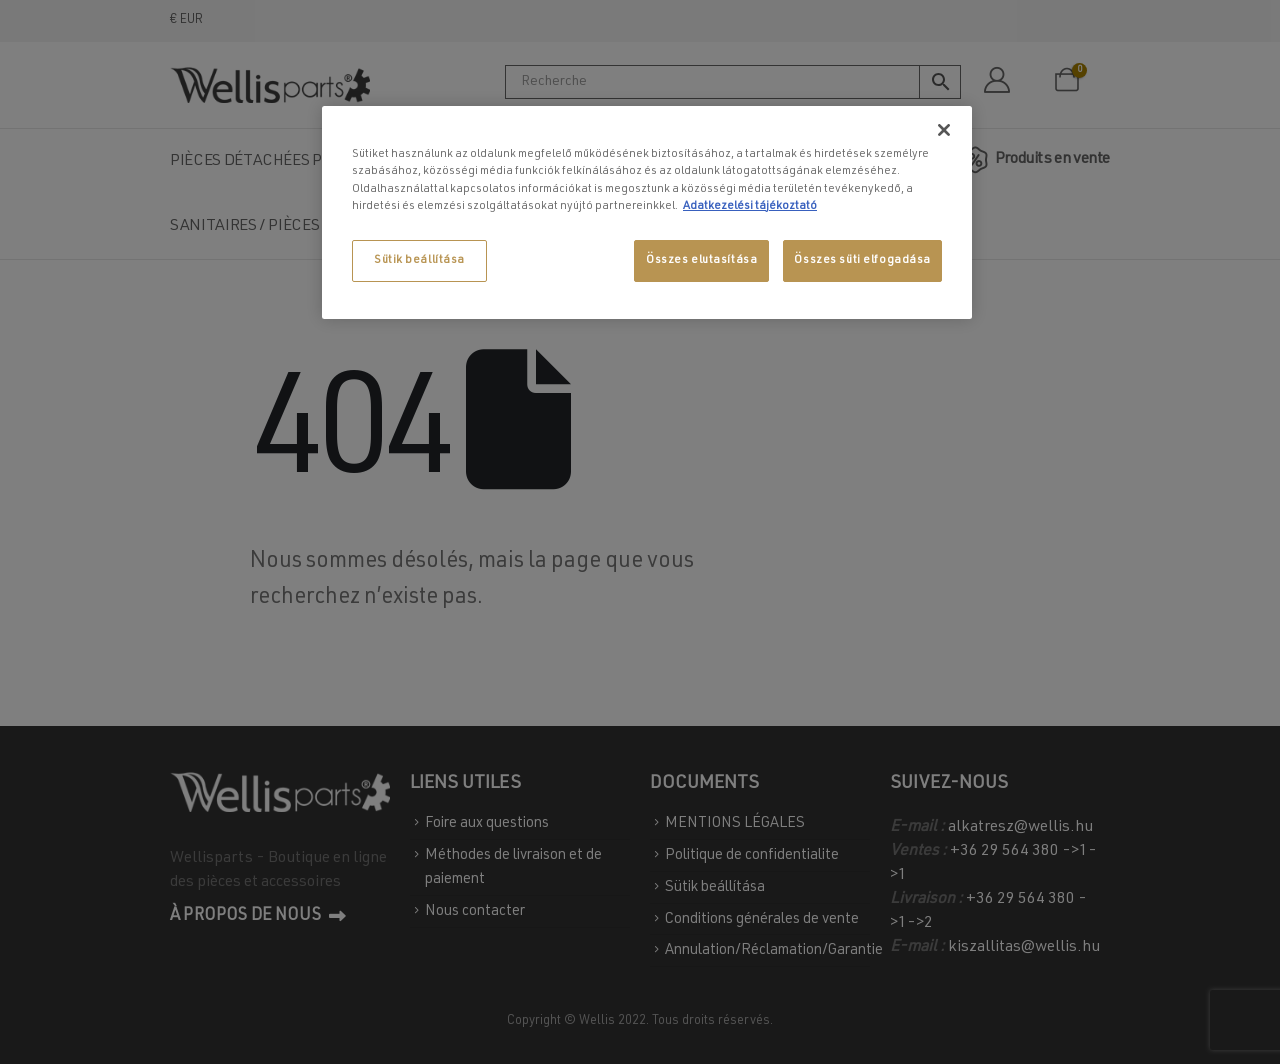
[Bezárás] (944, 130)
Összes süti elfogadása (862, 260)
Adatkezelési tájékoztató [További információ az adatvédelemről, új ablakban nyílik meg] (750, 206)
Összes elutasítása (701, 260)
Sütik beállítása (419, 260)
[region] (647, 212)
